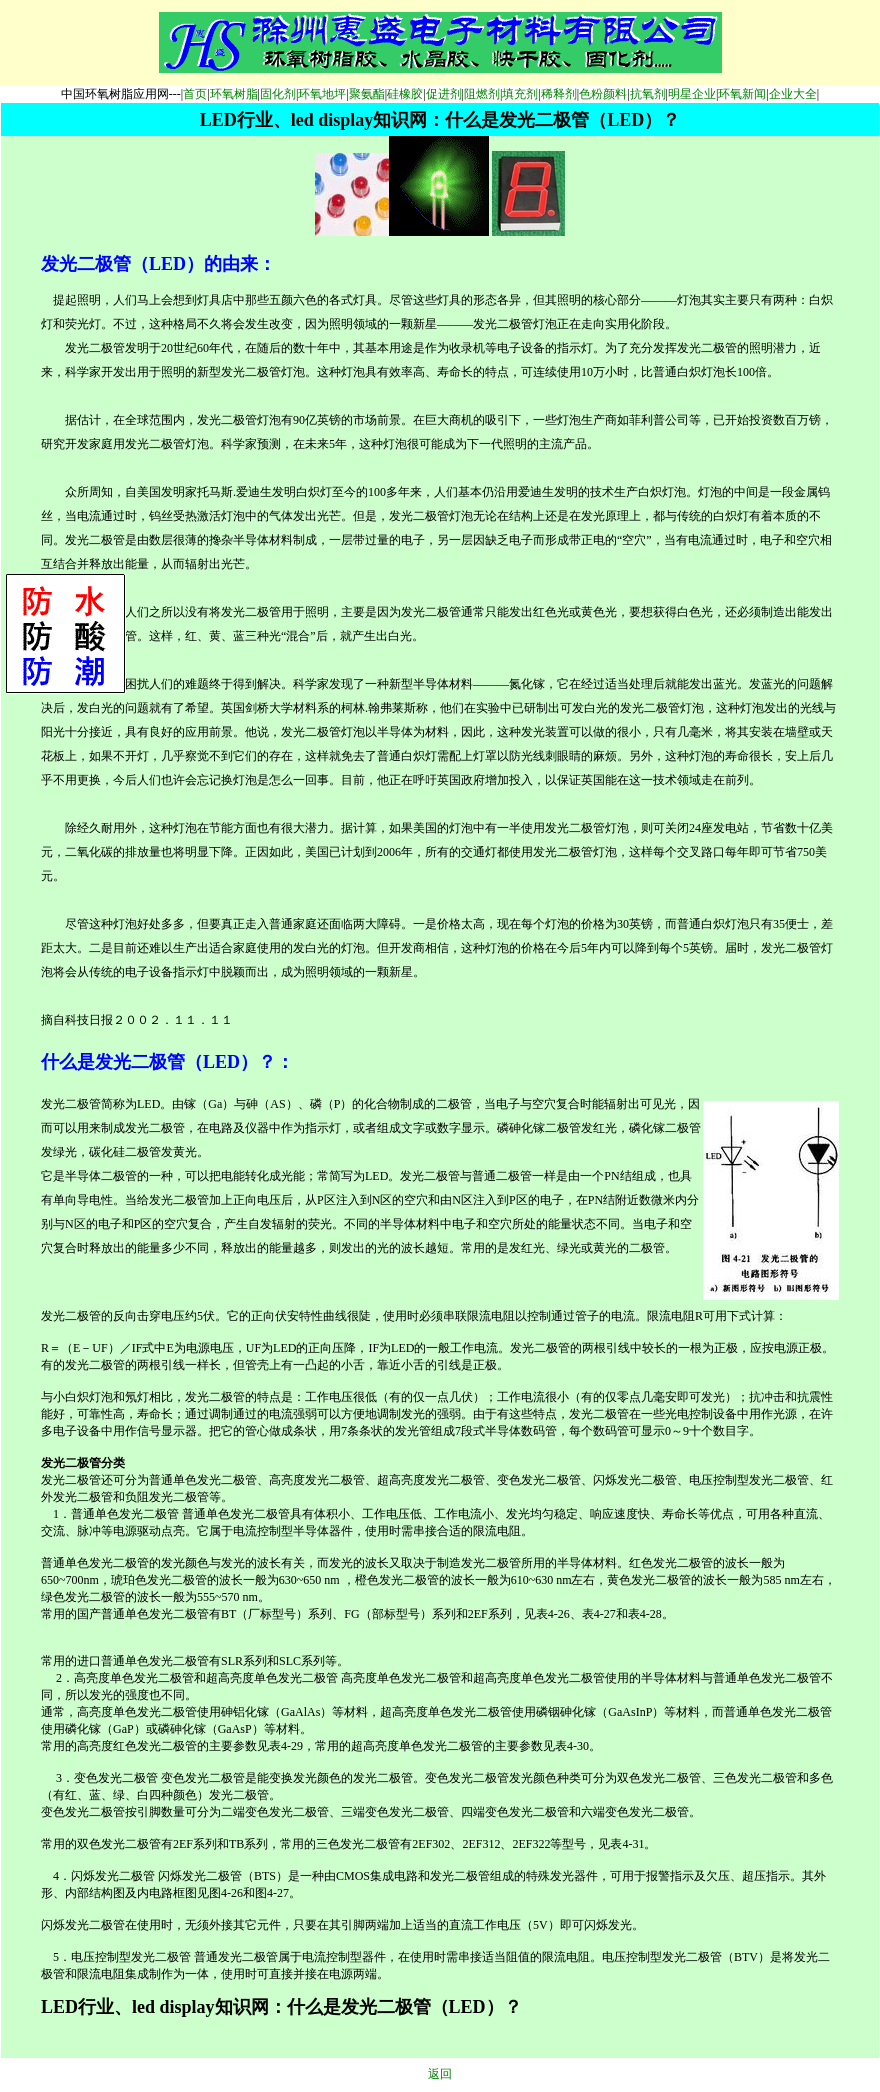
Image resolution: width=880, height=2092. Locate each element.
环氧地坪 (322, 94)
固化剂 (278, 94)
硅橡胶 (405, 94)
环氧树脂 (234, 94)
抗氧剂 (648, 94)
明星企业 (692, 94)
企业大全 (793, 94)
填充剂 (520, 94)
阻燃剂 (482, 94)
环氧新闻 (742, 94)
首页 (195, 94)
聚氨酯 (367, 94)
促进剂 (444, 94)
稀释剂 (559, 94)
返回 (440, 2074)
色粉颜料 (603, 94)
